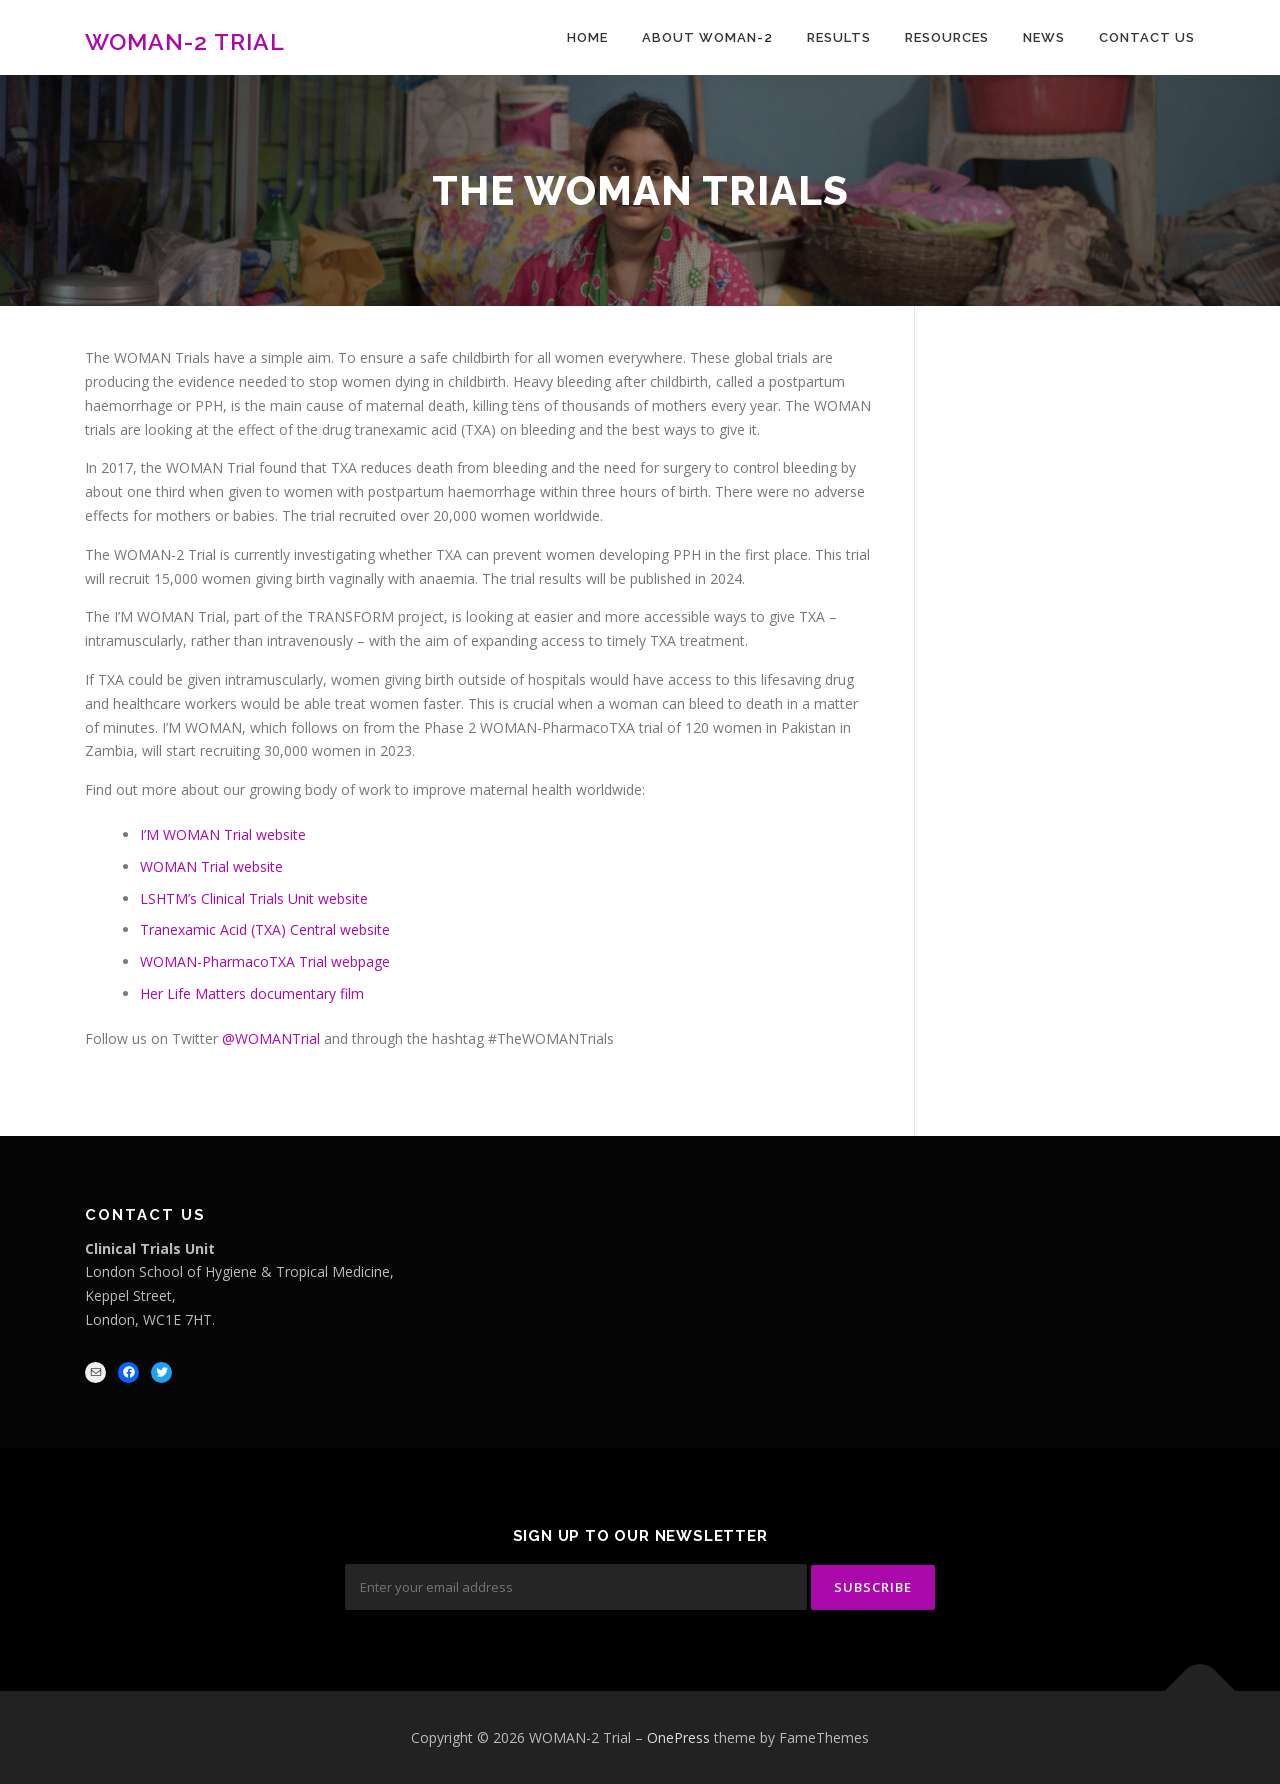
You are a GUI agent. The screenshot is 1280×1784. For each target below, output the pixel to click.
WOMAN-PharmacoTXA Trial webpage (265, 961)
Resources (947, 37)
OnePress (678, 1736)
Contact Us (1147, 37)
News (1044, 37)
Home (587, 37)
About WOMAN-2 (707, 37)
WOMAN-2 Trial (185, 40)
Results (839, 37)
